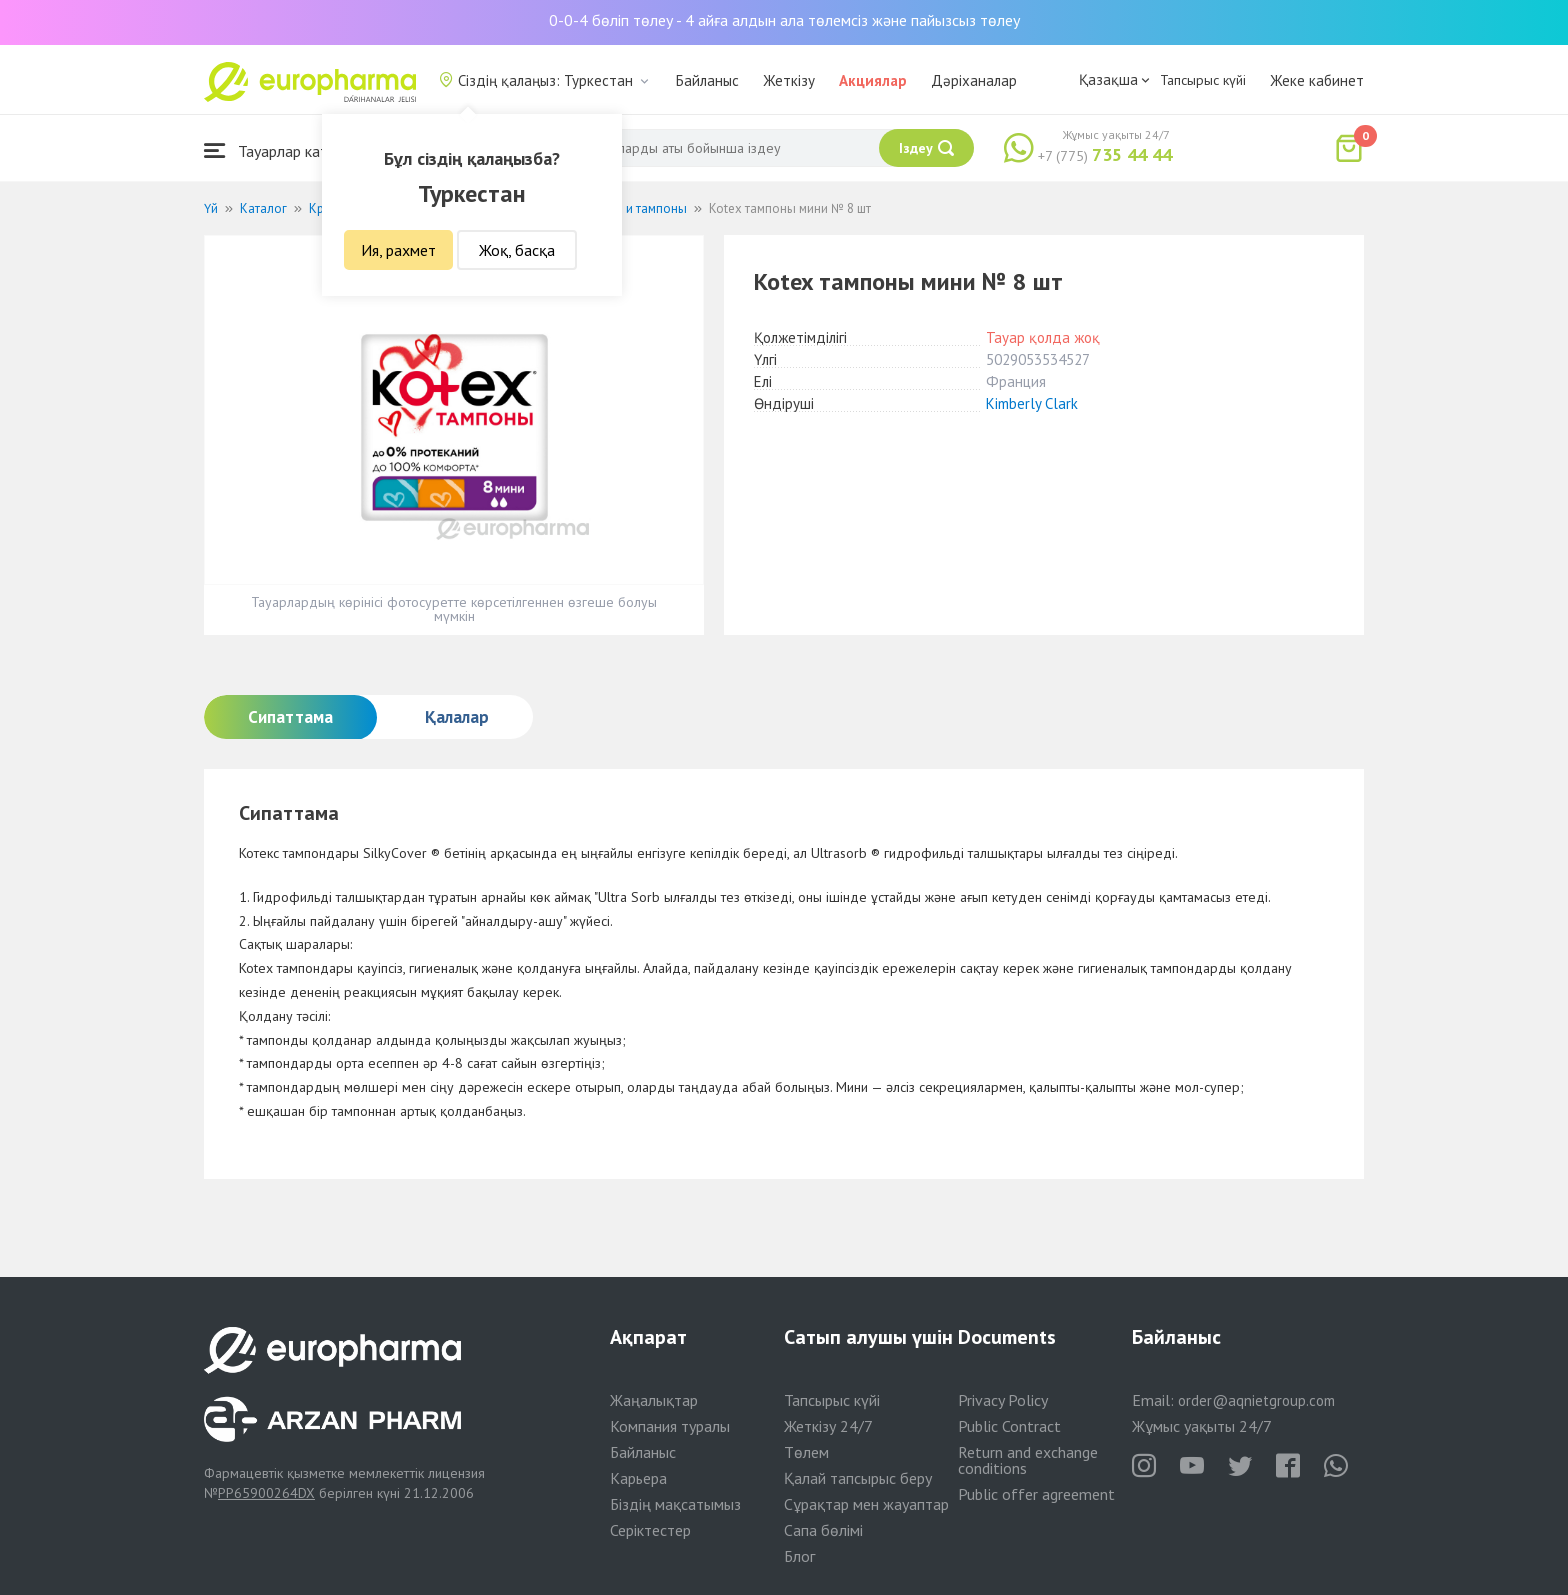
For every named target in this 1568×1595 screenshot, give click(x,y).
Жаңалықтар (654, 1400)
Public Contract (1009, 1426)
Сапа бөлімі (823, 1530)
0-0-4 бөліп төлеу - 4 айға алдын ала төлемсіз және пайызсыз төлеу (784, 20)
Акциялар (873, 80)
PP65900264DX (266, 1493)
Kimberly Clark (1032, 403)
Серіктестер (650, 1530)
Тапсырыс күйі (1203, 80)
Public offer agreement (1036, 1494)
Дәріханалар (974, 80)
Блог (799, 1556)
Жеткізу (789, 80)
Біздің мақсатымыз (675, 1504)
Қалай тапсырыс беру (858, 1478)
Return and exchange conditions (1028, 1460)
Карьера (638, 1478)
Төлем (806, 1452)
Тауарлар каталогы (286, 150)
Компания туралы (670, 1426)
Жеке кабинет (1317, 80)
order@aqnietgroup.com (1256, 1400)
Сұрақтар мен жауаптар (866, 1504)
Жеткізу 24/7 (828, 1426)
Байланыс (707, 80)
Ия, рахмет (398, 250)
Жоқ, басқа (517, 250)
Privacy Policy (1003, 1400)
